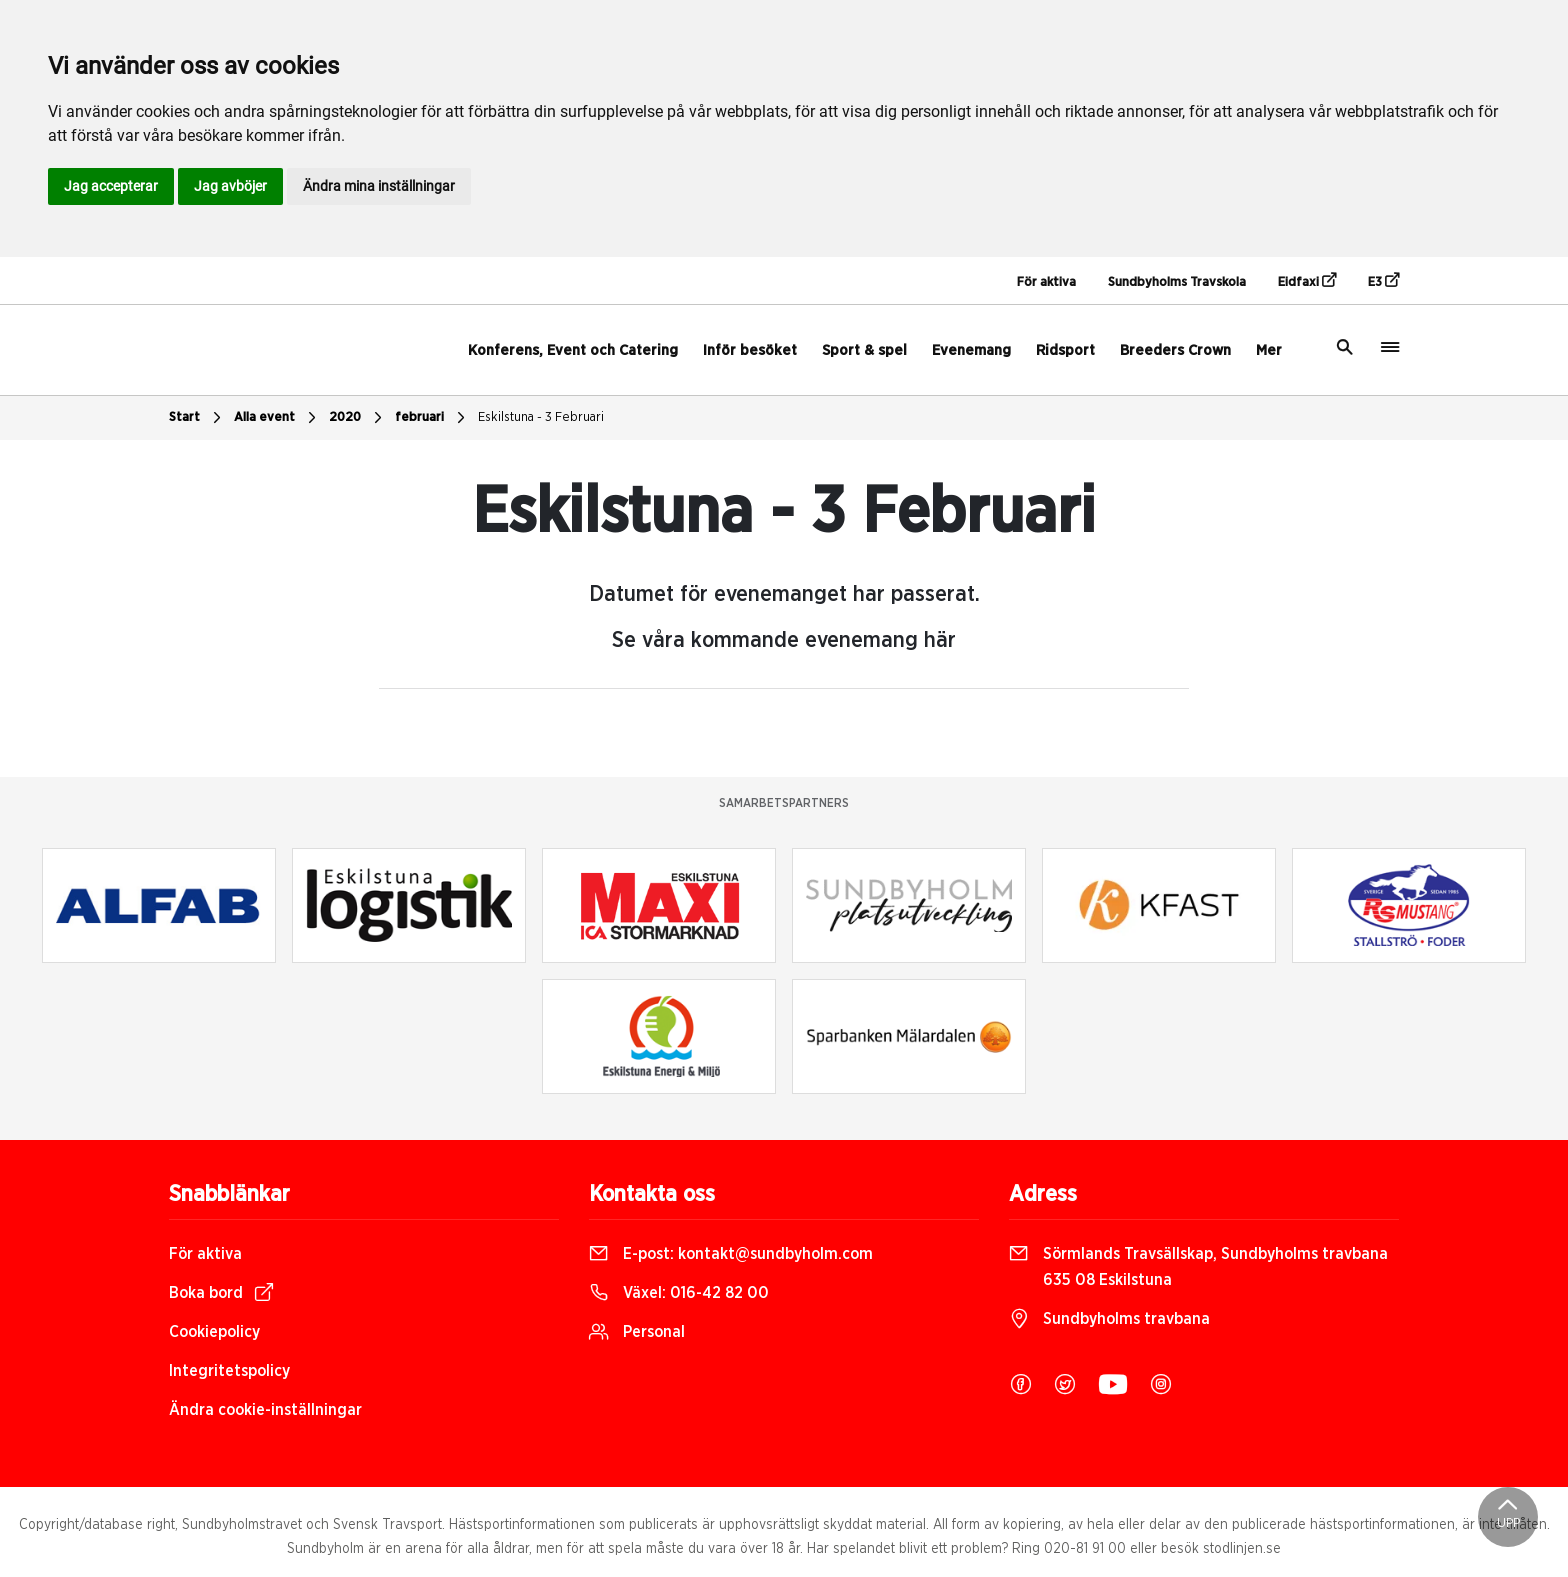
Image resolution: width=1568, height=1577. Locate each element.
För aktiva (1046, 282)
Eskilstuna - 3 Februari (541, 417)
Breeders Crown (1175, 350)
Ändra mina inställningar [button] (379, 186)
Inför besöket (750, 350)
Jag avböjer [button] (230, 186)
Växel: (679, 1293)
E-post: (731, 1254)
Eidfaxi (1307, 281)
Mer (1269, 350)
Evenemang (971, 350)
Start (197, 418)
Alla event (277, 418)
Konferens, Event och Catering (573, 350)
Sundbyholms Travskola (1177, 282)
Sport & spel (864, 350)
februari (432, 418)
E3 (1383, 281)
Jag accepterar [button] (111, 186)
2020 (358, 418)
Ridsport (1065, 350)
